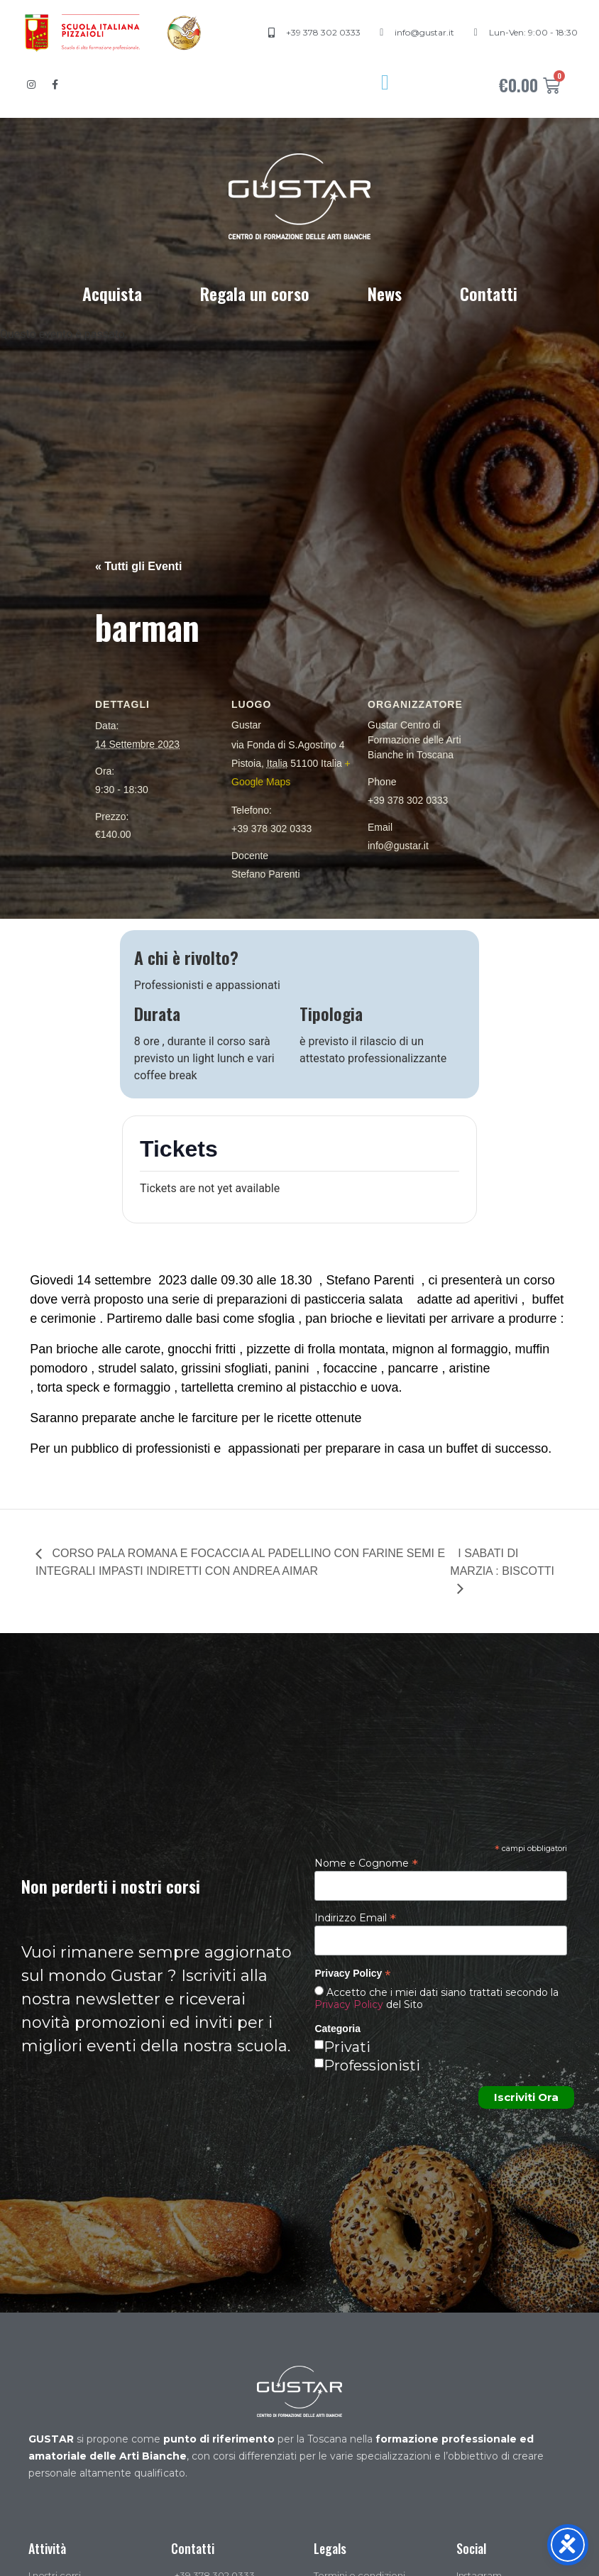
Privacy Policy (348, 2004)
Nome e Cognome (366, 1862)
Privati (347, 2047)
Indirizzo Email (355, 1917)
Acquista (112, 293)
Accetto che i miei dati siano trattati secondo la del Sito (436, 1998)
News (385, 293)
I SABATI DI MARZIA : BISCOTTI (502, 1562)
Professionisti (372, 2065)
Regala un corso (254, 293)
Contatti (488, 293)
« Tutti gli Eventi (138, 566)
